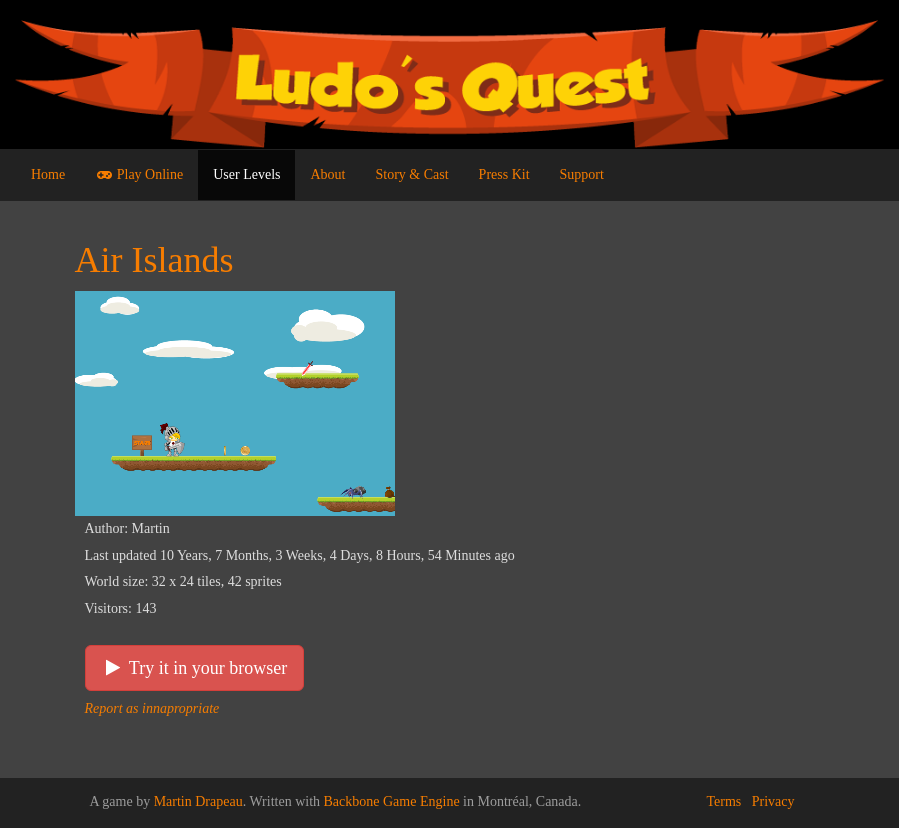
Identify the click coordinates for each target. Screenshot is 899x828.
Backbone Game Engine (392, 801)
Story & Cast (411, 174)
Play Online (139, 174)
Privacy (773, 801)
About (327, 174)
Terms (723, 801)
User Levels (246, 174)
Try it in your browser (195, 668)
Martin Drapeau (198, 801)
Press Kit (504, 174)
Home (48, 174)
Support (582, 174)
